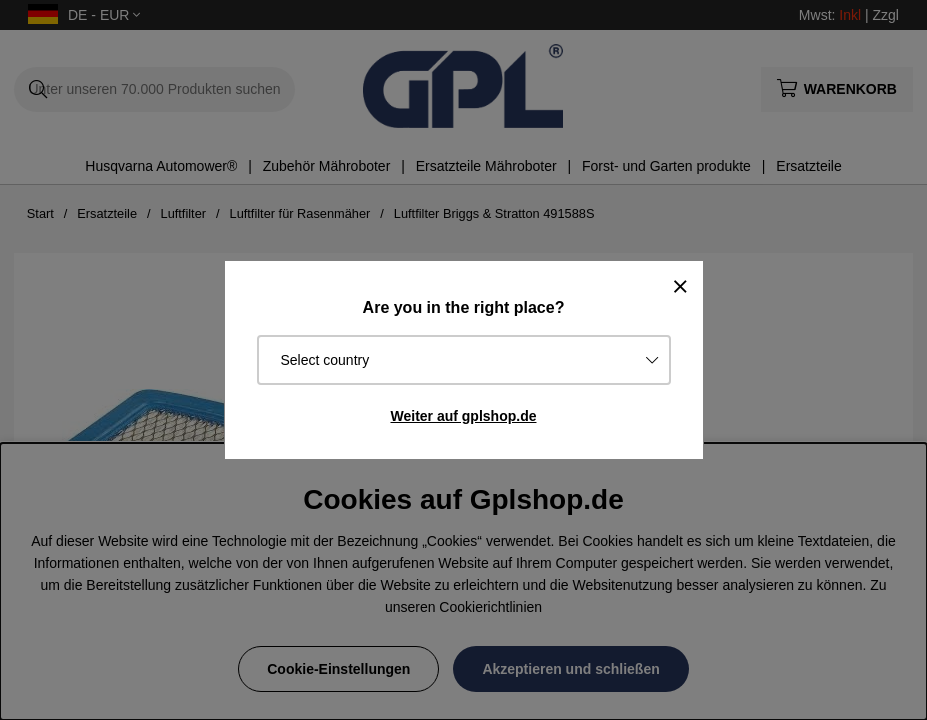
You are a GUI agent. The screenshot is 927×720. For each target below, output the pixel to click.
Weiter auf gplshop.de (464, 416)
